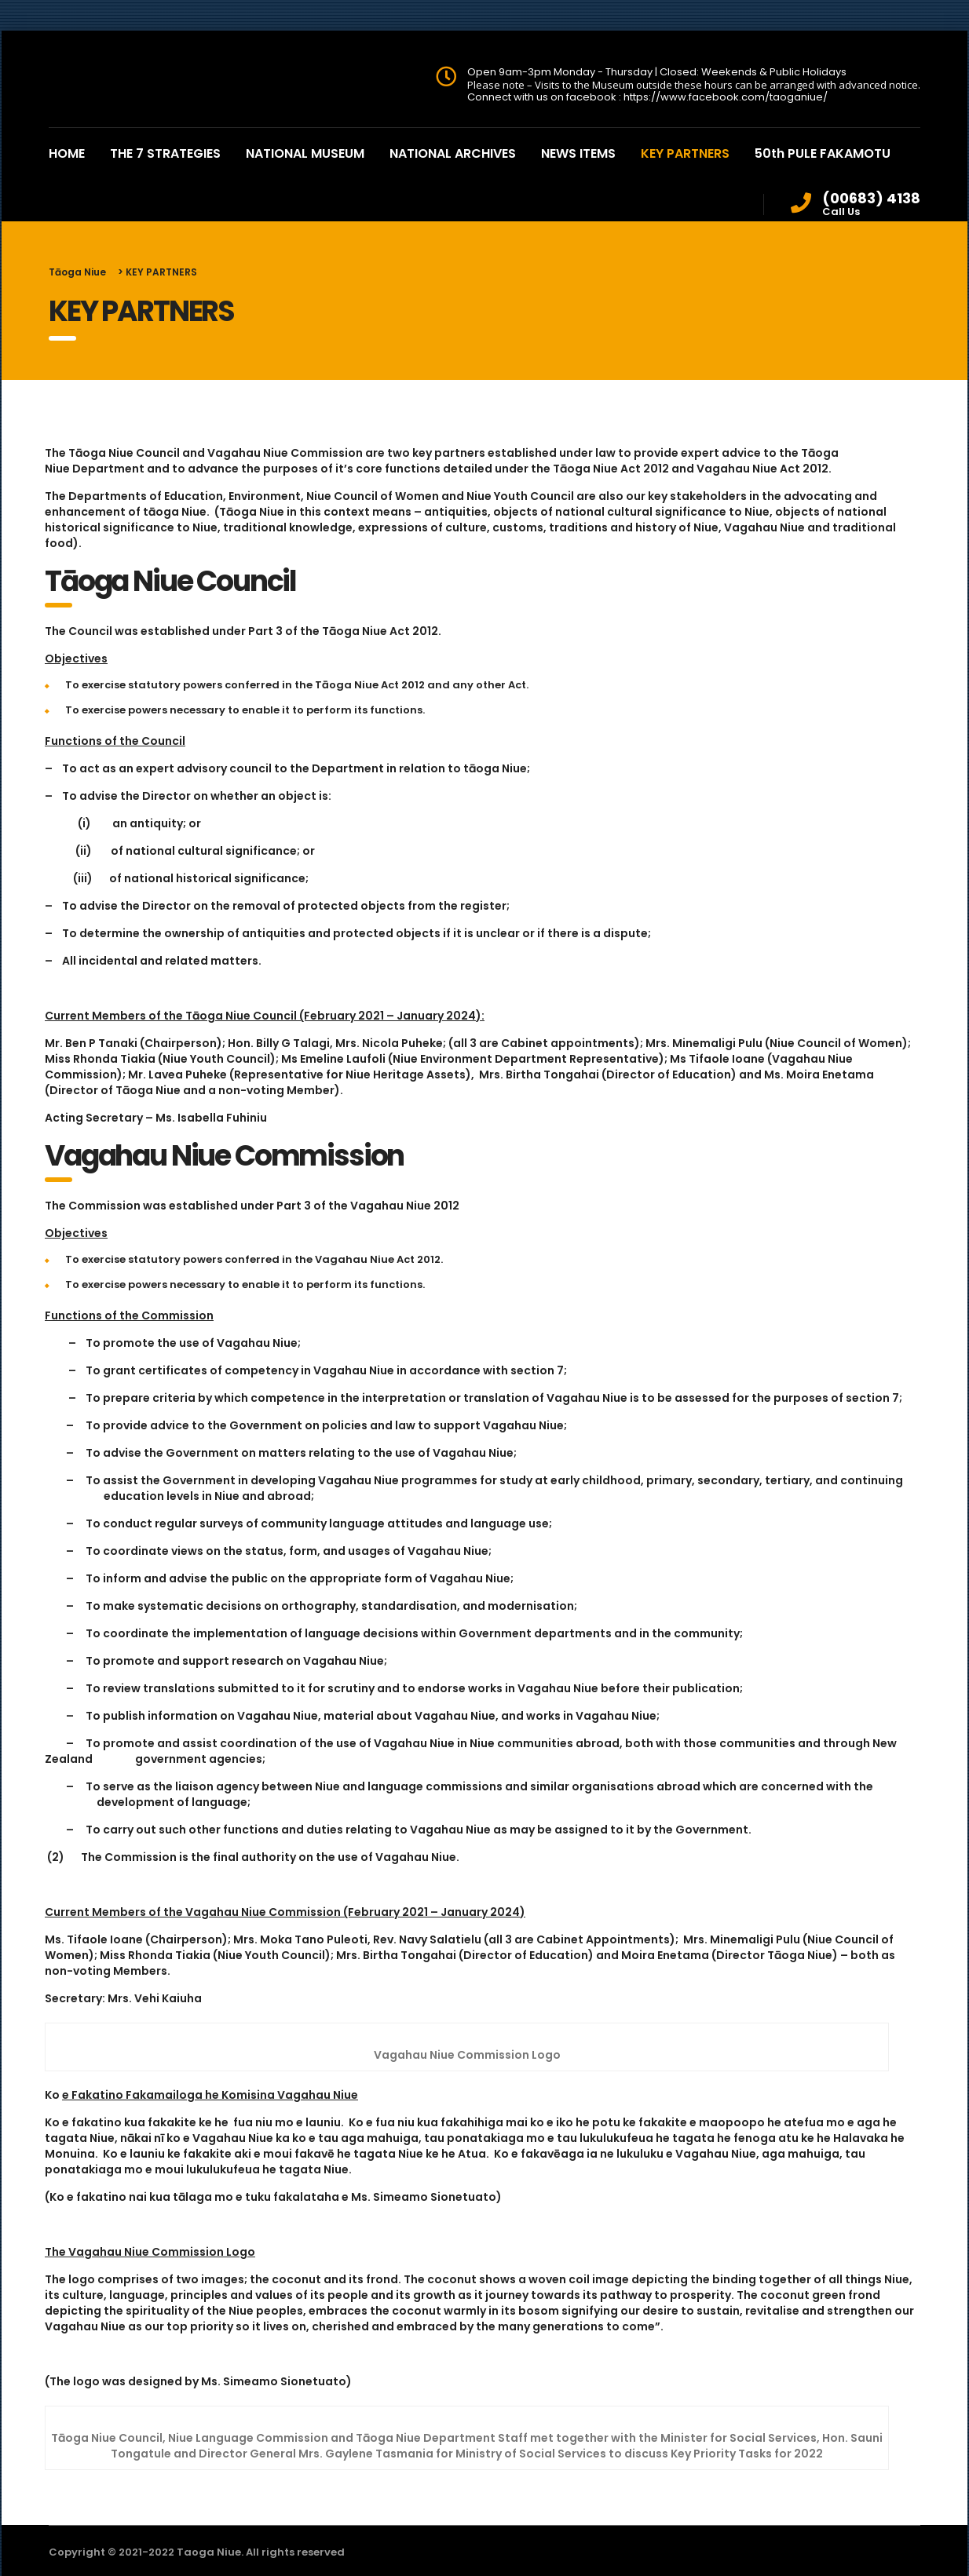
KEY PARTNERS (685, 153)
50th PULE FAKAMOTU (822, 153)
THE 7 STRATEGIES (165, 153)
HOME (67, 153)
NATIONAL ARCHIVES (452, 153)
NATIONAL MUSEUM (305, 153)
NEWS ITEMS (578, 153)
